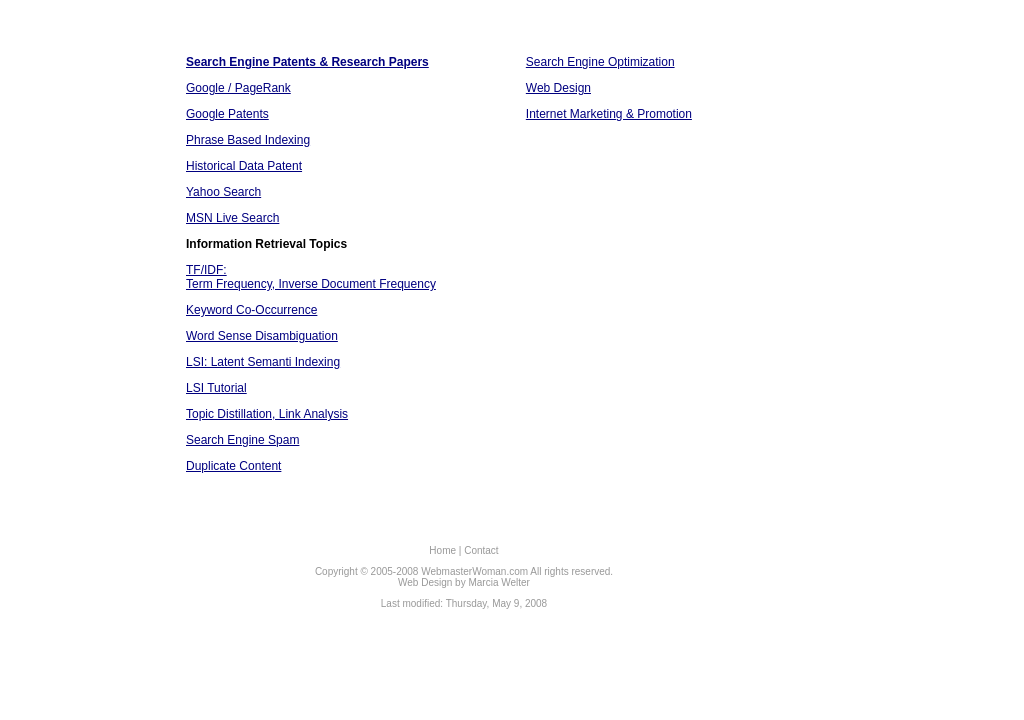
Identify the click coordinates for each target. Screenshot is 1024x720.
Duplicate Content (233, 466)
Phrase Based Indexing (248, 140)
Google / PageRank (238, 88)
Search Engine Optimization (600, 62)
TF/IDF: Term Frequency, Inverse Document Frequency (311, 277)
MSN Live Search (232, 218)
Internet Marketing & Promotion (609, 114)
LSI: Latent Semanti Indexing (263, 362)
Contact (481, 550)
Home (442, 550)
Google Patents (227, 114)
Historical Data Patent (244, 166)
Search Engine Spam (242, 440)
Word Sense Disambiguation (262, 336)
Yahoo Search (223, 192)
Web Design (558, 88)
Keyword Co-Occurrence (251, 310)
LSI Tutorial (216, 388)
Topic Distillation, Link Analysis (267, 414)
